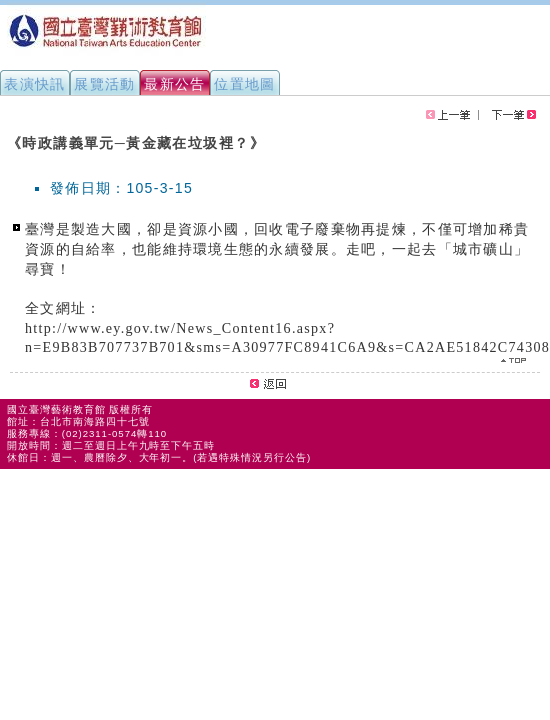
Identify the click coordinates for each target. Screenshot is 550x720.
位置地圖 (245, 84)
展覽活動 (105, 84)
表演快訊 (35, 84)
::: (8, 134)
